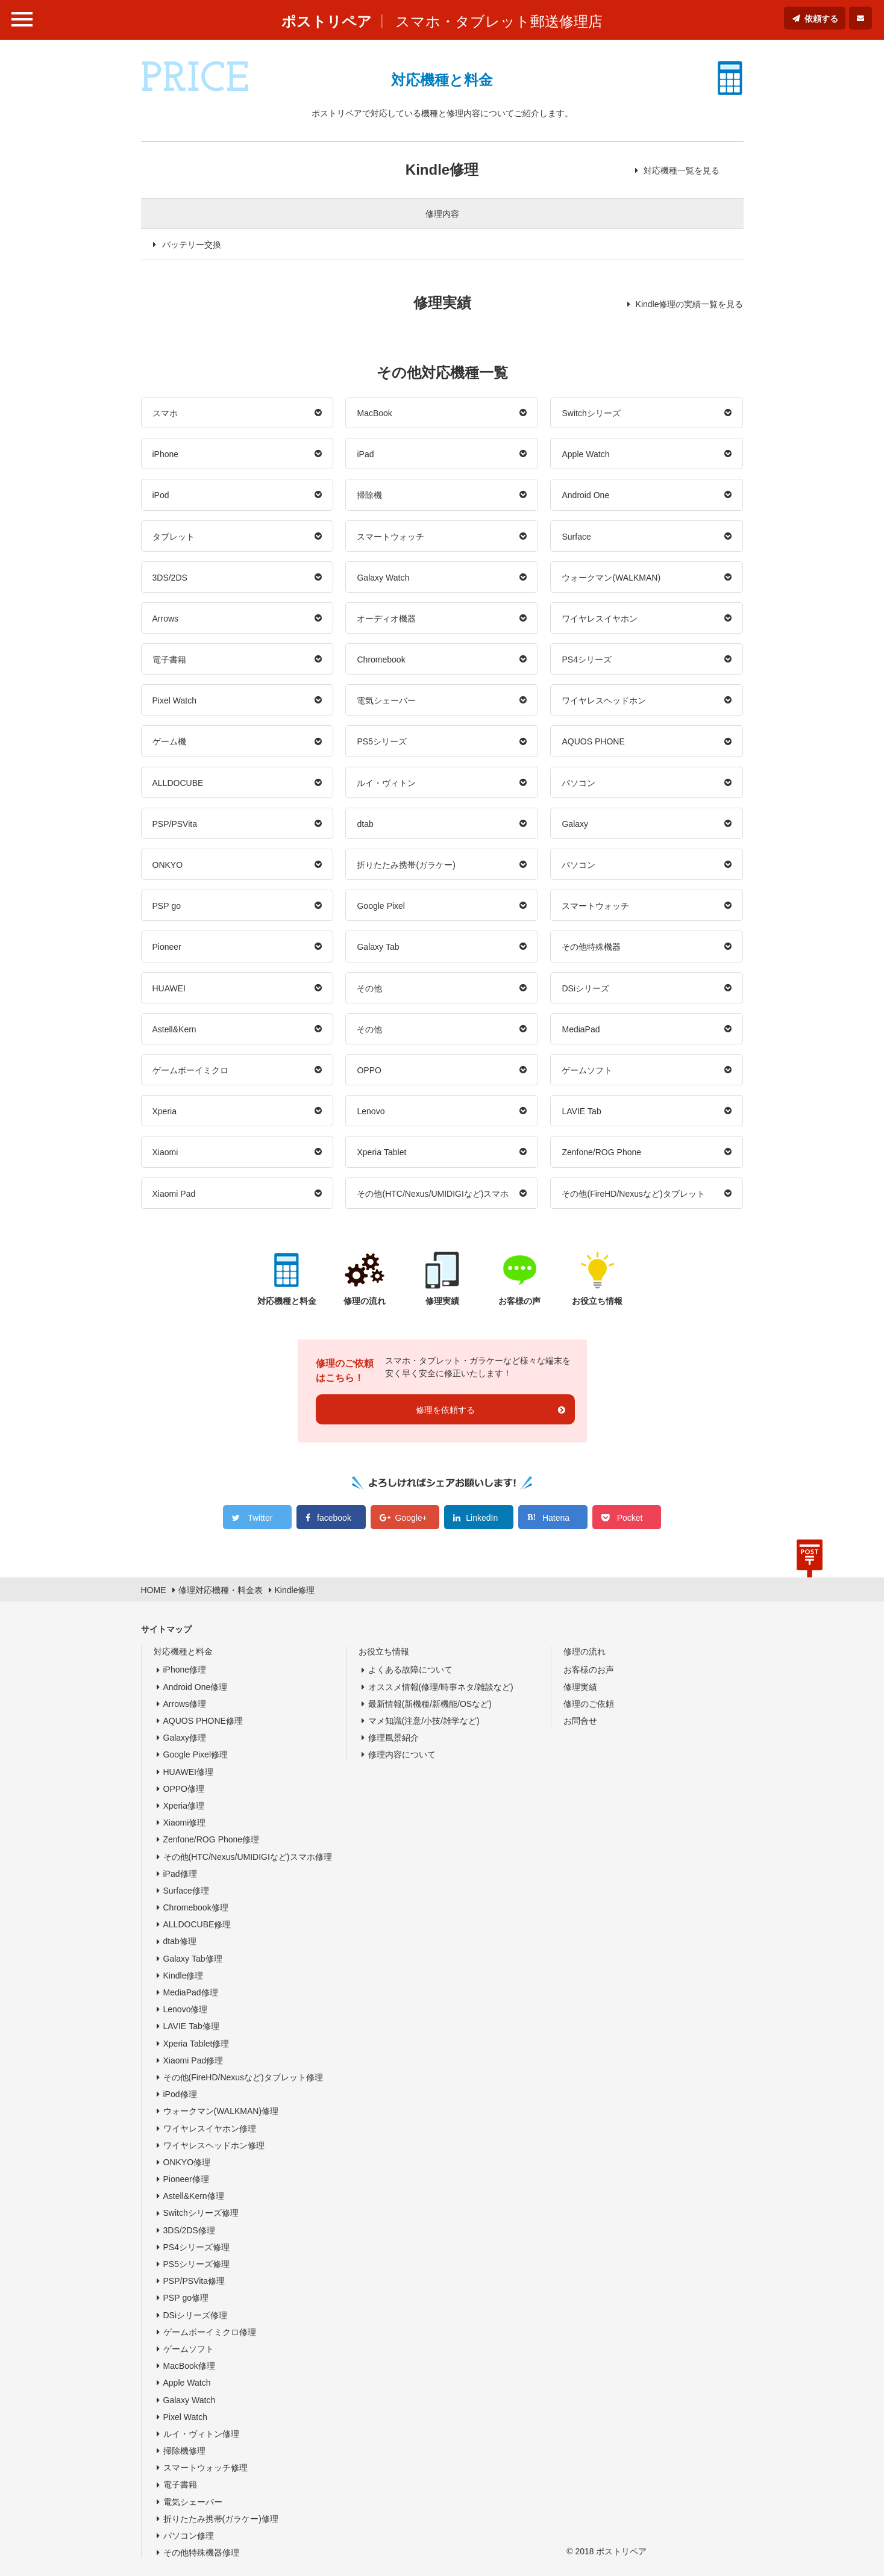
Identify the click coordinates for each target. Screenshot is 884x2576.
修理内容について (402, 1754)
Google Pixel (381, 906)
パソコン (578, 783)
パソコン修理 (188, 2535)
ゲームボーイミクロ (190, 1070)
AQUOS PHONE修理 (203, 1721)
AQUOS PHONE (593, 741)
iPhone (165, 454)
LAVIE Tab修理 (191, 2026)
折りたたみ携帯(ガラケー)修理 (220, 2519)
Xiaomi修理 (184, 1822)
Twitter (260, 1518)
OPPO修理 (183, 1789)
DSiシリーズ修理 (195, 2315)
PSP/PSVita (174, 824)
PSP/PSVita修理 (194, 2281)
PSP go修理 (186, 2298)
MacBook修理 (189, 2366)
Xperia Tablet (381, 1152)
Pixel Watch (174, 700)
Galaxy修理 (185, 1737)
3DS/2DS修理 (189, 2230)
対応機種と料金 (183, 1651)
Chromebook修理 (195, 1907)
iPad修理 (180, 1874)
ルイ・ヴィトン (386, 783)
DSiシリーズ (585, 988)
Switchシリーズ (591, 413)
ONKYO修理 (187, 2162)
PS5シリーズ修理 (196, 2264)
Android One (585, 495)
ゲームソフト (587, 1070)
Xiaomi (165, 1152)
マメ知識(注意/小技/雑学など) (424, 1721)
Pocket (630, 1518)
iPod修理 (180, 2094)
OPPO (369, 1070)
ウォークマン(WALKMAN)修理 (221, 2111)
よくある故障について (410, 1669)
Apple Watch (585, 454)
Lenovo (370, 1111)
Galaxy (575, 824)
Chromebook (381, 659)
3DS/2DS (169, 577)
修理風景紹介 (393, 1737)
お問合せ (580, 1721)
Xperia (164, 1111)
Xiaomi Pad (174, 1194)
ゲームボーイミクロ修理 (209, 2332)
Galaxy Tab (378, 947)
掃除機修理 (184, 2451)
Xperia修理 (183, 1805)
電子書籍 (169, 659)
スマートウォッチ (390, 536)
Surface (576, 536)
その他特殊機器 (591, 947)
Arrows (165, 618)
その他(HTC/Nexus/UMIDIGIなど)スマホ (433, 1194)
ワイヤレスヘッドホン (604, 700)
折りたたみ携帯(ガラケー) (406, 865)
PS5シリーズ (381, 741)
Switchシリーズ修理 (201, 2213)
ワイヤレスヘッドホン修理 (214, 2145)
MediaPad (581, 1029)
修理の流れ (584, 1651)
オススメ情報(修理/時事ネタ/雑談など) (440, 1687)
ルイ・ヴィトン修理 (201, 2434)
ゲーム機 (169, 741)
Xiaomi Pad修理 (193, 2060)
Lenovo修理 (185, 2009)
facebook (334, 1518)
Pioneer (166, 947)
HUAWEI (169, 988)
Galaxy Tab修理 (192, 1958)
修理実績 (580, 1687)
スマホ (165, 413)
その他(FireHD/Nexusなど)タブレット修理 (243, 2077)
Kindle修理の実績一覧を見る (690, 304)
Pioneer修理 (186, 2179)
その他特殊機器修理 (201, 2552)
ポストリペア (326, 21)
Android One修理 (195, 1687)
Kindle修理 (183, 1975)
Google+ (411, 1518)
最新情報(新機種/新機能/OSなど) (430, 1704)
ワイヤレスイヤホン (600, 618)
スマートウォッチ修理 (205, 2467)
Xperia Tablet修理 (196, 2043)
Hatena (555, 1518)
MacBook (374, 413)
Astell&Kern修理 (193, 2196)
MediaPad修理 (190, 1992)
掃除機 (369, 495)
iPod (160, 495)
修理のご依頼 (588, 1704)
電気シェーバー (386, 700)
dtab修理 (179, 1941)
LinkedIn (482, 1518)
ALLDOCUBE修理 (197, 1924)
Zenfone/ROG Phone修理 (211, 1839)
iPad (365, 454)
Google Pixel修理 (195, 1754)
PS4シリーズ (586, 659)
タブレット (173, 536)
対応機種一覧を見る (681, 170)
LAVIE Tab (581, 1111)
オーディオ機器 (386, 618)
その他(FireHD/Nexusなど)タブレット (633, 1194)
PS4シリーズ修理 (196, 2247)
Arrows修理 (185, 1704)
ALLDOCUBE (178, 783)
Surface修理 (186, 1890)
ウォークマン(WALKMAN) (611, 577)
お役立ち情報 (384, 1651)
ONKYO (167, 865)
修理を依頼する (445, 1410)
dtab (365, 824)
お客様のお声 (588, 1669)
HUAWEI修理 (188, 1772)
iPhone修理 (185, 1669)
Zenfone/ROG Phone (601, 1152)
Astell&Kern (174, 1029)
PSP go (166, 906)
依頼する (821, 18)
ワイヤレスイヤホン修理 (209, 2128)
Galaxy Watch (383, 577)
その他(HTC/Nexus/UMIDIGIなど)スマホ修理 (247, 1857)
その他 (369, 988)
